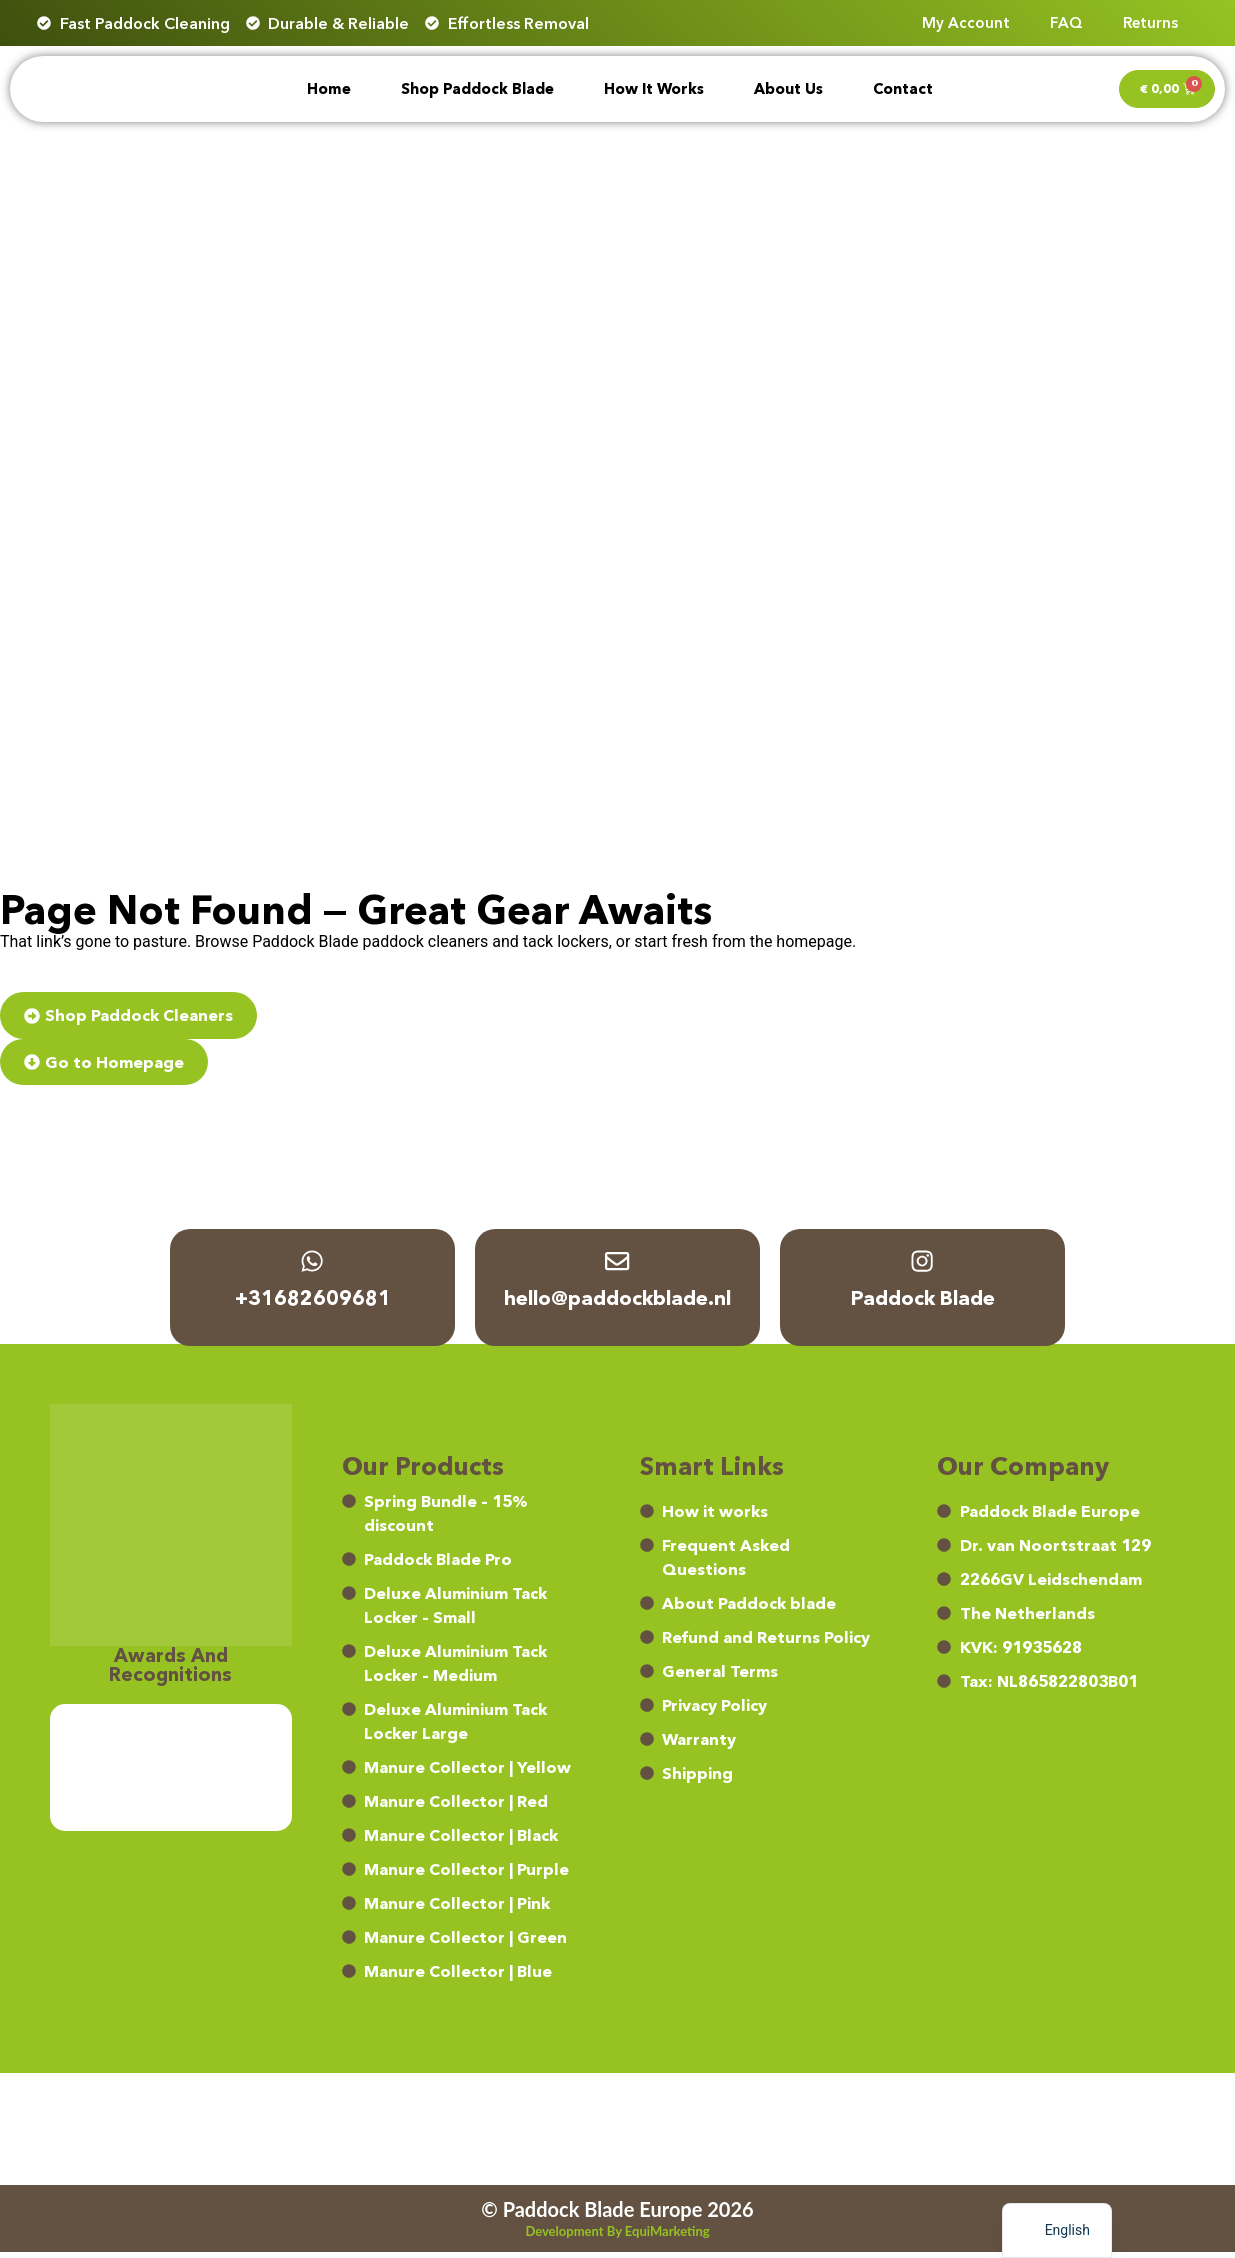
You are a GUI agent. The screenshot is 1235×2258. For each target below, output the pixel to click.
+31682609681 (313, 1305)
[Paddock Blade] (923, 1265)
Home (329, 89)
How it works (654, 89)
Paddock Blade (923, 1305)
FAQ (1066, 22)
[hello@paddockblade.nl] (618, 1265)
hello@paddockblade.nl (617, 1305)
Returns (1150, 22)
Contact (903, 89)
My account (966, 22)
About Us (788, 89)
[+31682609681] (313, 1265)
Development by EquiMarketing (617, 2237)
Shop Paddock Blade (477, 89)
